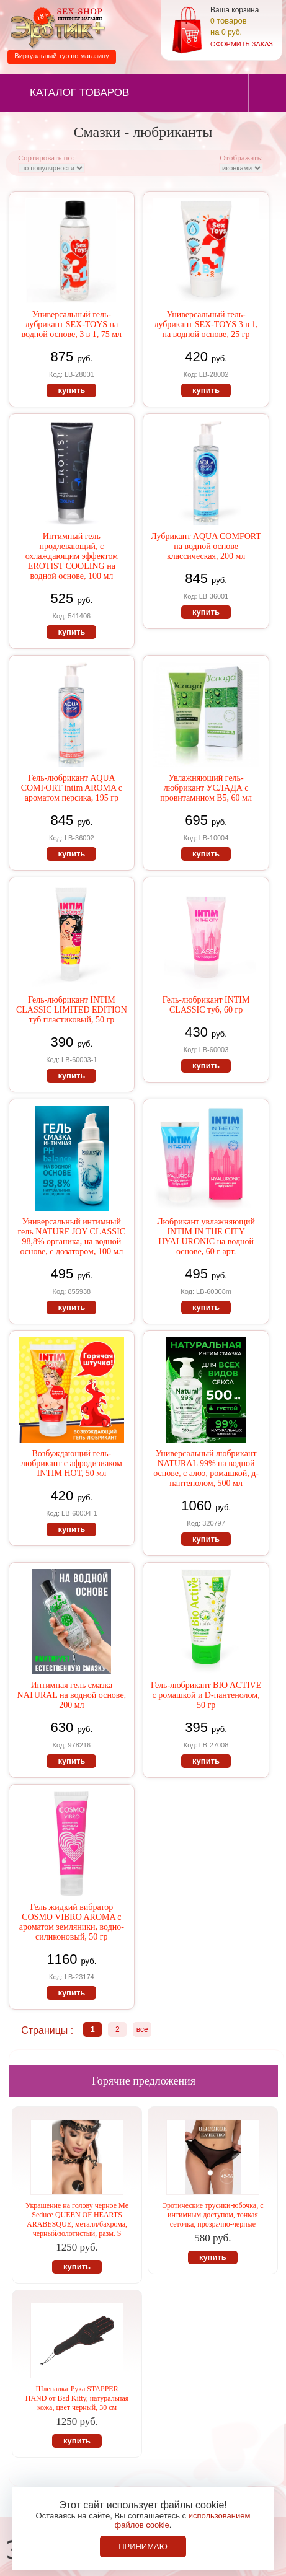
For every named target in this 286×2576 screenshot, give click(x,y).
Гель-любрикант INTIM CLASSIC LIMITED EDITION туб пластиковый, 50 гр (71, 1009)
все (142, 2029)
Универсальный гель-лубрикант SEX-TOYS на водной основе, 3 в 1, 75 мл (72, 324)
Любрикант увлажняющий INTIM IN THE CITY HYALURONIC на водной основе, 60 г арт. (206, 1236)
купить (71, 390)
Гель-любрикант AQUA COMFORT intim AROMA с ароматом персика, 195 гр (71, 787)
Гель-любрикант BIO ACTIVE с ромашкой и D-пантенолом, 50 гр (206, 1695)
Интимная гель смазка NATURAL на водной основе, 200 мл (72, 1695)
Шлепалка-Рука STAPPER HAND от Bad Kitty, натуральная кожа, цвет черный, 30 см (77, 2398)
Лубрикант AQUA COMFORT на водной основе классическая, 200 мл (206, 546)
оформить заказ (241, 44)
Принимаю (143, 2546)
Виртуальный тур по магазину (61, 55)
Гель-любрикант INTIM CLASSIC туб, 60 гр (206, 1004)
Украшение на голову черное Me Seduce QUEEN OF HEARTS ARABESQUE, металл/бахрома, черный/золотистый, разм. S (76, 2219)
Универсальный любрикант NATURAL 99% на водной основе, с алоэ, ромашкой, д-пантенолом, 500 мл (206, 1468)
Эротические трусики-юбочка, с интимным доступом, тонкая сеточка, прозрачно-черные (212, 2214)
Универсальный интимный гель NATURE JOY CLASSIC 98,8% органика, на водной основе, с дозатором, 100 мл (72, 1236)
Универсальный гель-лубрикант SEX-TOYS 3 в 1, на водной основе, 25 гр (205, 324)
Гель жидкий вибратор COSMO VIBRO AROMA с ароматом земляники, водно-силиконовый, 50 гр (71, 1921)
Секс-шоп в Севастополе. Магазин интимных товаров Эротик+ (55, 27)
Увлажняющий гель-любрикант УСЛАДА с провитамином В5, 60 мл (206, 787)
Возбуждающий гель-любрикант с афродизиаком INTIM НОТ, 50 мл (71, 1463)
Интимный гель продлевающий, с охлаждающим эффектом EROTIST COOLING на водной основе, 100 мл (71, 556)
